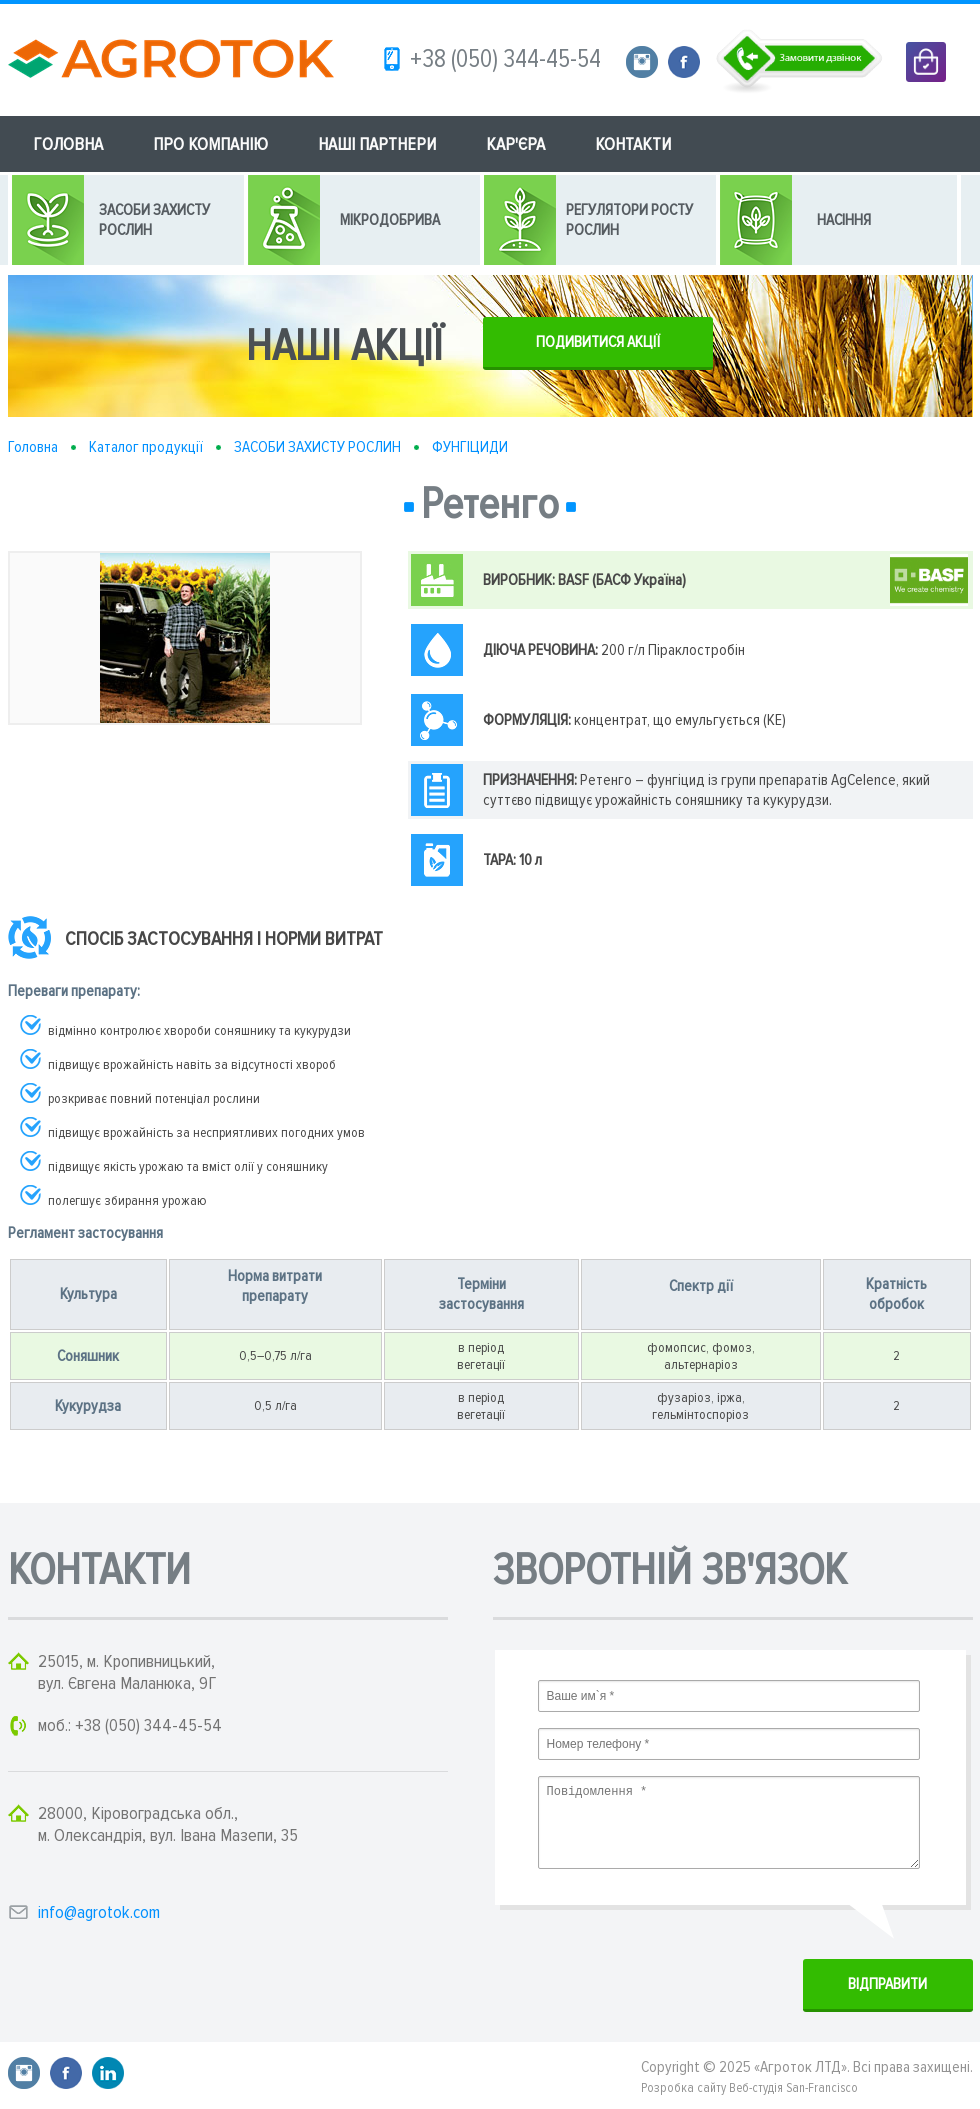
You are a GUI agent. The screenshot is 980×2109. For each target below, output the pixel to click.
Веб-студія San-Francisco (793, 2088)
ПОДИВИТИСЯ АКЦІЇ (598, 342)
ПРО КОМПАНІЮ (210, 144)
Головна (33, 447)
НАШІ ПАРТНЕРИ (377, 144)
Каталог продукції (146, 447)
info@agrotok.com (99, 1912)
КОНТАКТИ (633, 144)
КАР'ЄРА (515, 144)
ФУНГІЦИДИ (470, 447)
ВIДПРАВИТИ (887, 1984)
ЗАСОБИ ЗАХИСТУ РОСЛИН (317, 447)
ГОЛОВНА (68, 144)
